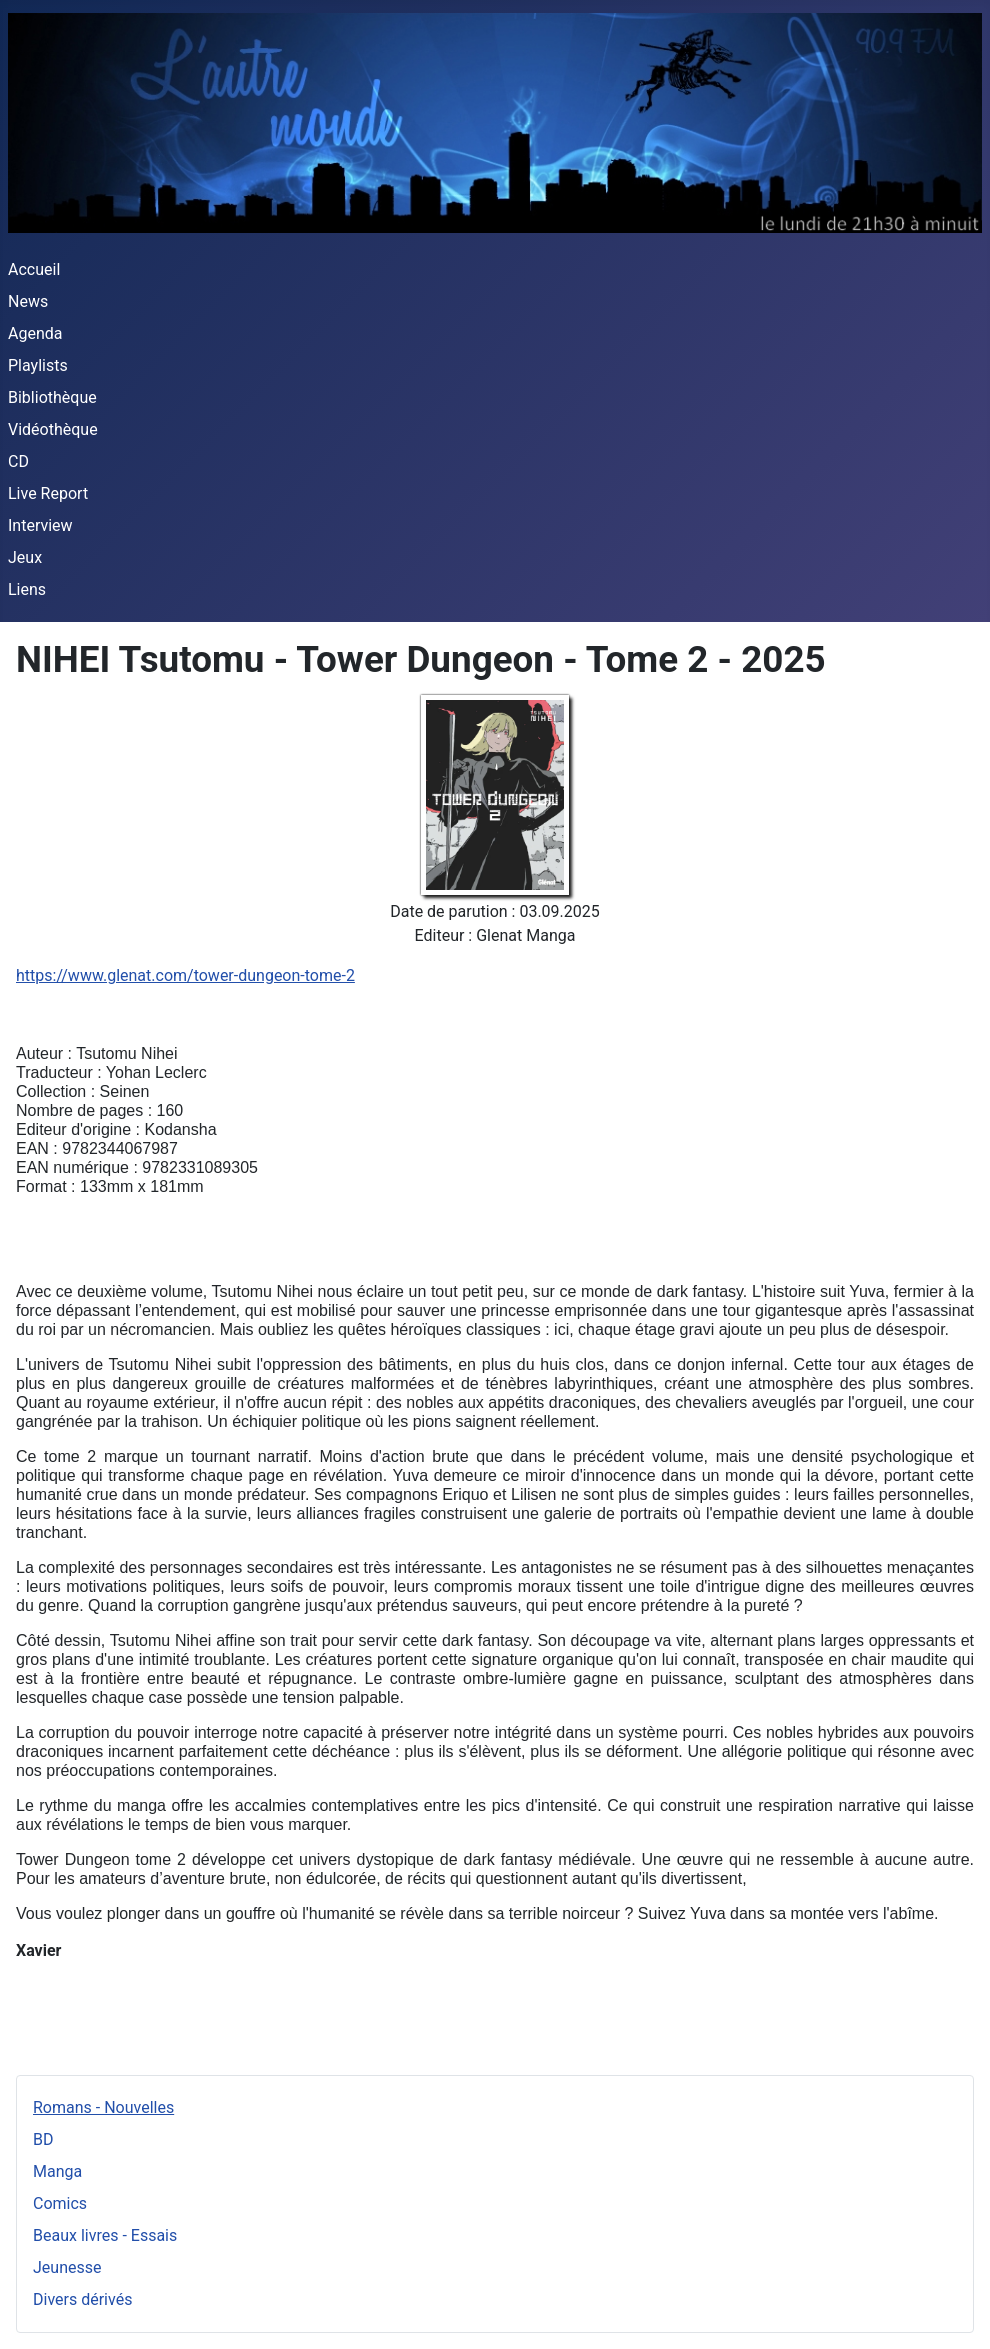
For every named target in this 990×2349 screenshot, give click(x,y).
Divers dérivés (82, 2299)
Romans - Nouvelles (103, 2107)
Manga (57, 2171)
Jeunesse (67, 2267)
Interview (40, 525)
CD (18, 461)
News (28, 301)
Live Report (48, 493)
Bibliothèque (52, 397)
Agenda (35, 333)
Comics (60, 2203)
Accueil (34, 269)
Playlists (38, 365)
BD (43, 2139)
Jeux (25, 557)
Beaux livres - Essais (105, 2235)
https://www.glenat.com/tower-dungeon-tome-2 (185, 975)
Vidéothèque (53, 429)
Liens (27, 589)
